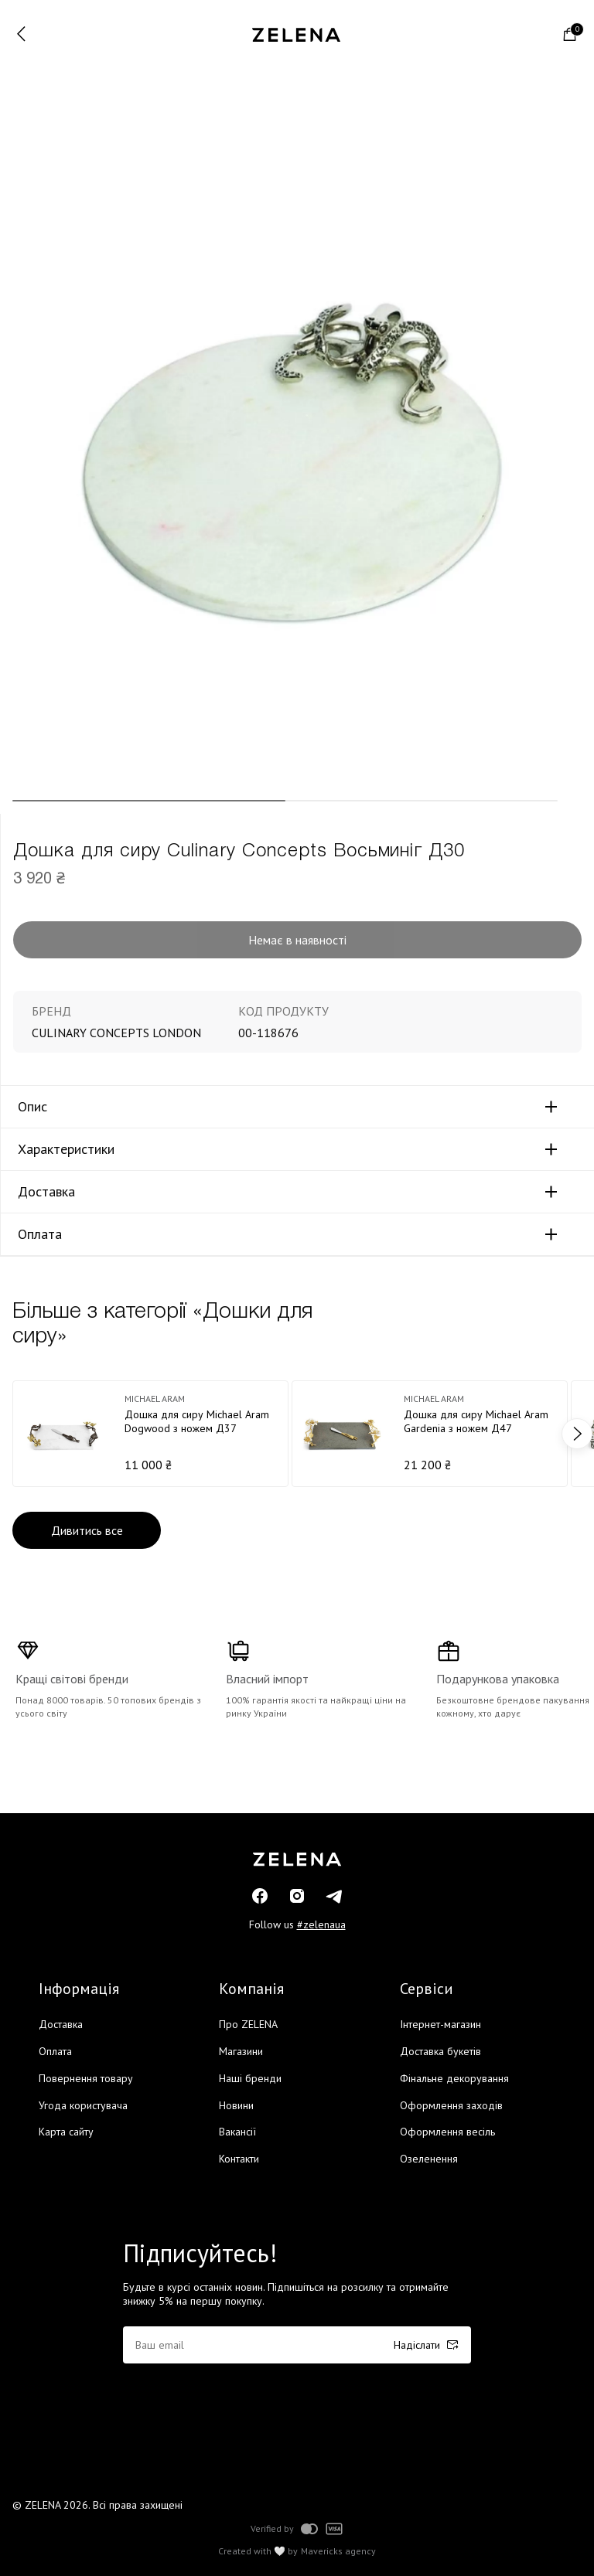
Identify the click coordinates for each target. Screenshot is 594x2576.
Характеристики (66, 1149)
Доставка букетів (440, 2051)
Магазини (241, 2051)
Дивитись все (87, 1530)
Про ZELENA (248, 2024)
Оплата (40, 1234)
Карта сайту (66, 2132)
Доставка (46, 1191)
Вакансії (237, 2132)
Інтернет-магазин (440, 2024)
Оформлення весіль (447, 2132)
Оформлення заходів (451, 2105)
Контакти (239, 2159)
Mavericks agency (338, 2551)
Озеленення (429, 2159)
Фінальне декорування (454, 2078)
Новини (236, 2105)
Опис (32, 1106)
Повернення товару (86, 2078)
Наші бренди (250, 2078)
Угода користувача (83, 2105)
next (577, 1433)
